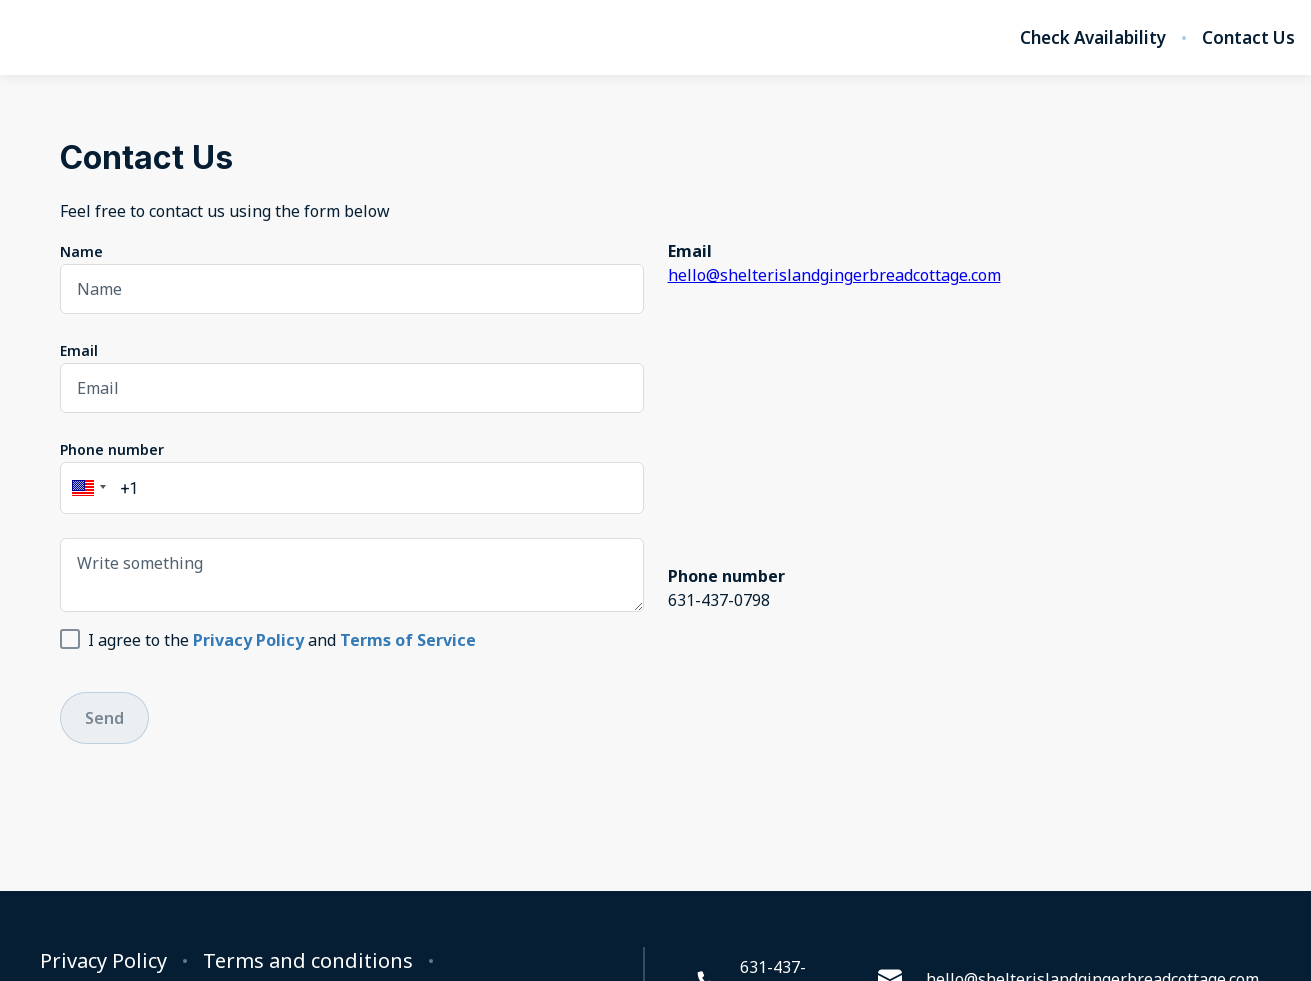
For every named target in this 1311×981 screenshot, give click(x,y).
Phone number (112, 449)
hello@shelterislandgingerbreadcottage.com (834, 275)
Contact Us (1248, 38)
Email (79, 350)
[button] (86, 488)
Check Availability (1093, 38)
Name (81, 251)
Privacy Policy (103, 961)
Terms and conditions (308, 961)
